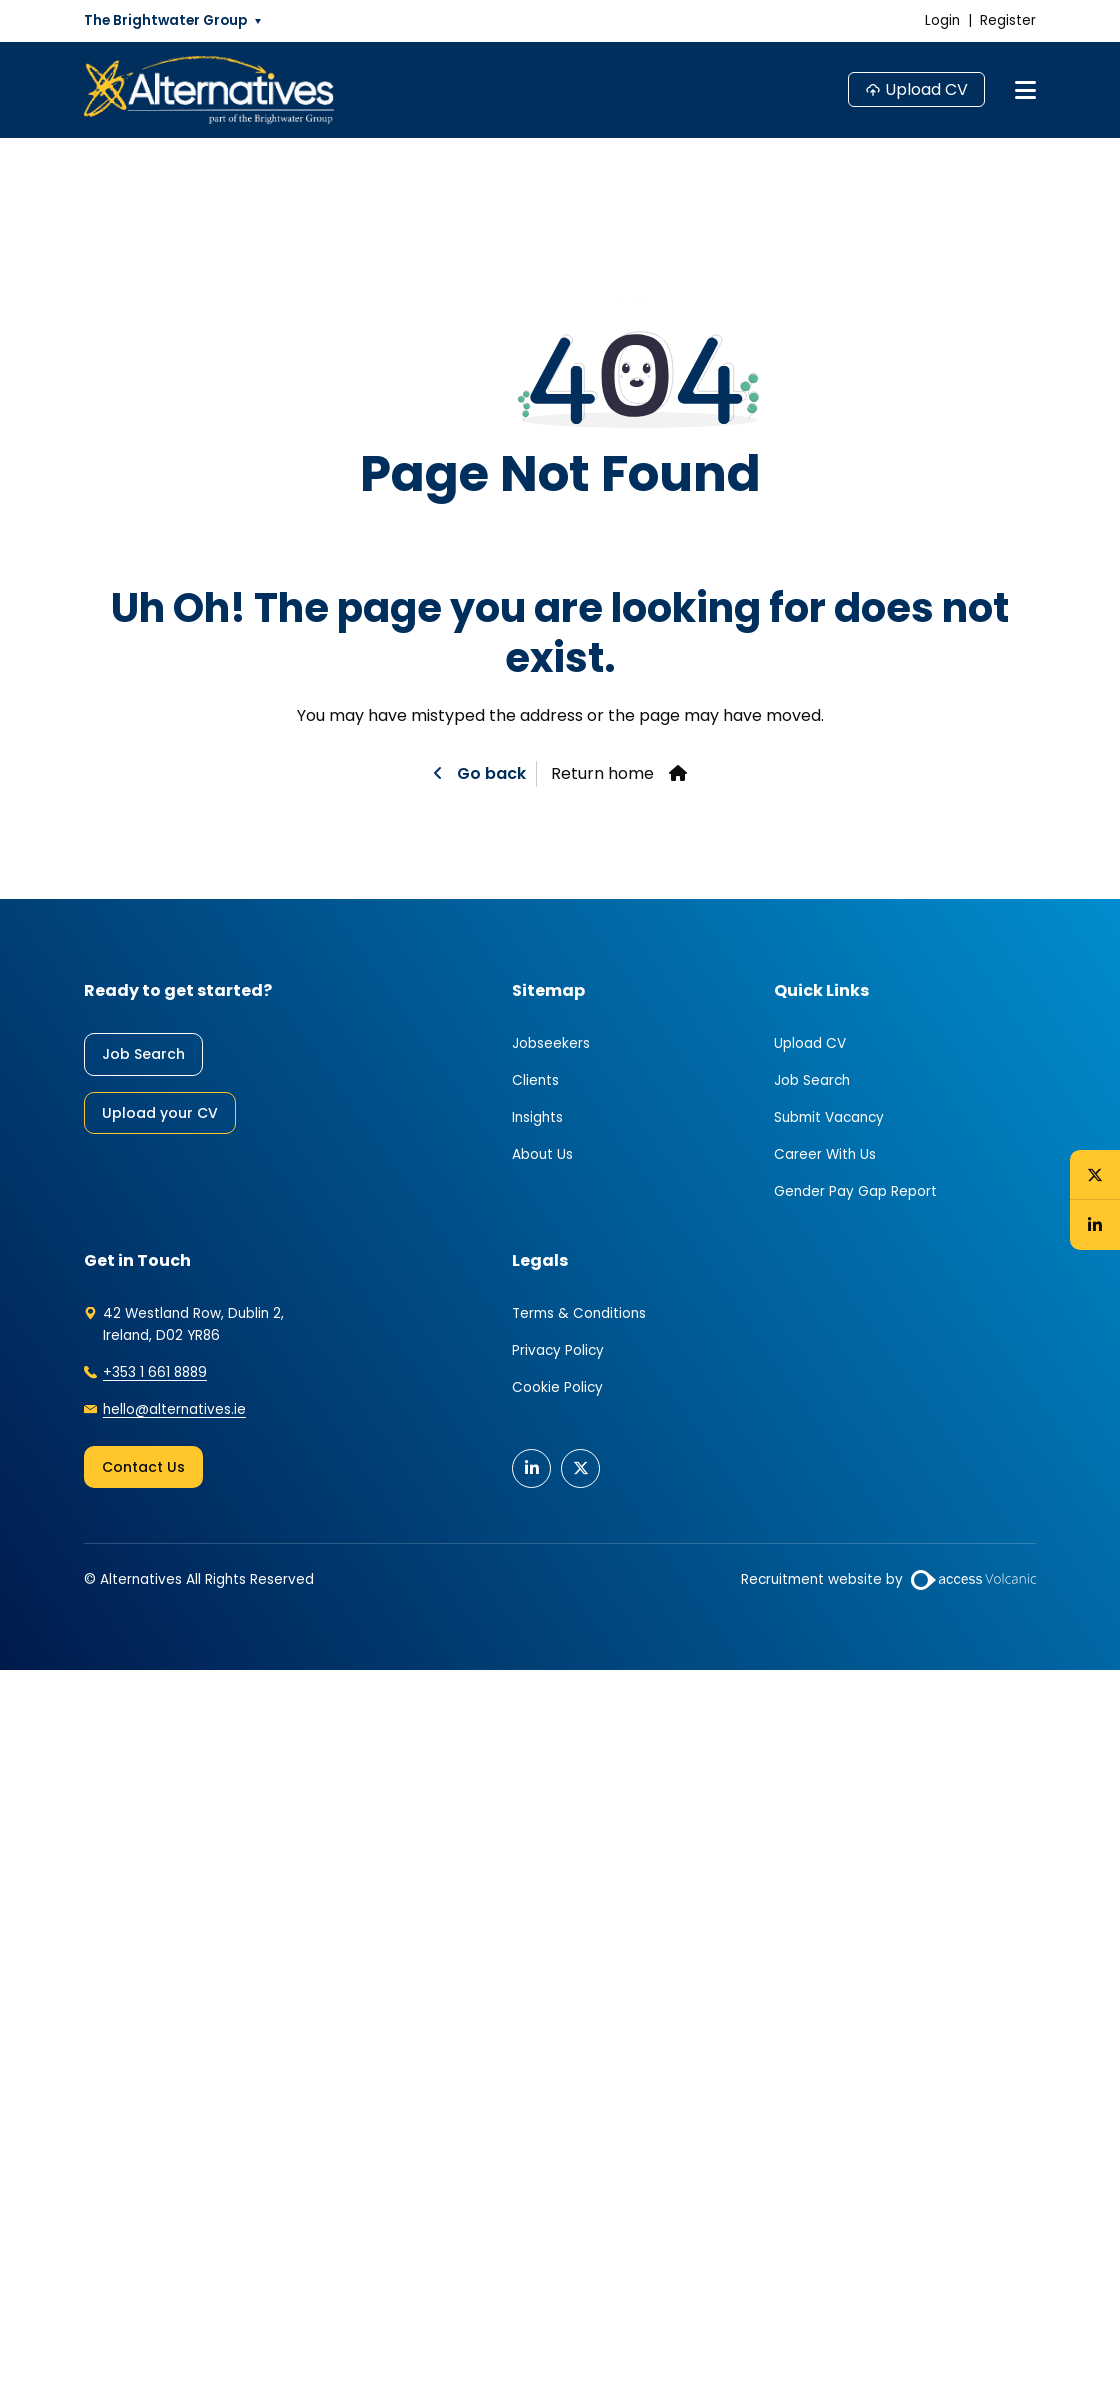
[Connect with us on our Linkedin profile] (1095, 1225)
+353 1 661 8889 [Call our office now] (155, 1372)
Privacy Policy (558, 1350)
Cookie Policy (557, 1387)
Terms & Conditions (579, 1313)
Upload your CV (160, 1113)
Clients (535, 1080)
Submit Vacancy (829, 1117)
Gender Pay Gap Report (855, 1191)
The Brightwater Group (165, 20)
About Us (542, 1154)
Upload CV (926, 89)
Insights (537, 1117)
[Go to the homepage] (209, 90)
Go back (489, 773)
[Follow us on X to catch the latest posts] (1095, 1174)
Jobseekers (551, 1043)
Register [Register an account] (1008, 20)
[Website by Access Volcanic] (973, 1580)
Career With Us (825, 1154)
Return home (602, 773)
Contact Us (143, 1467)
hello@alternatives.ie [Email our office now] (174, 1409)
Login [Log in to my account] (942, 20)
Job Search (143, 1054)
